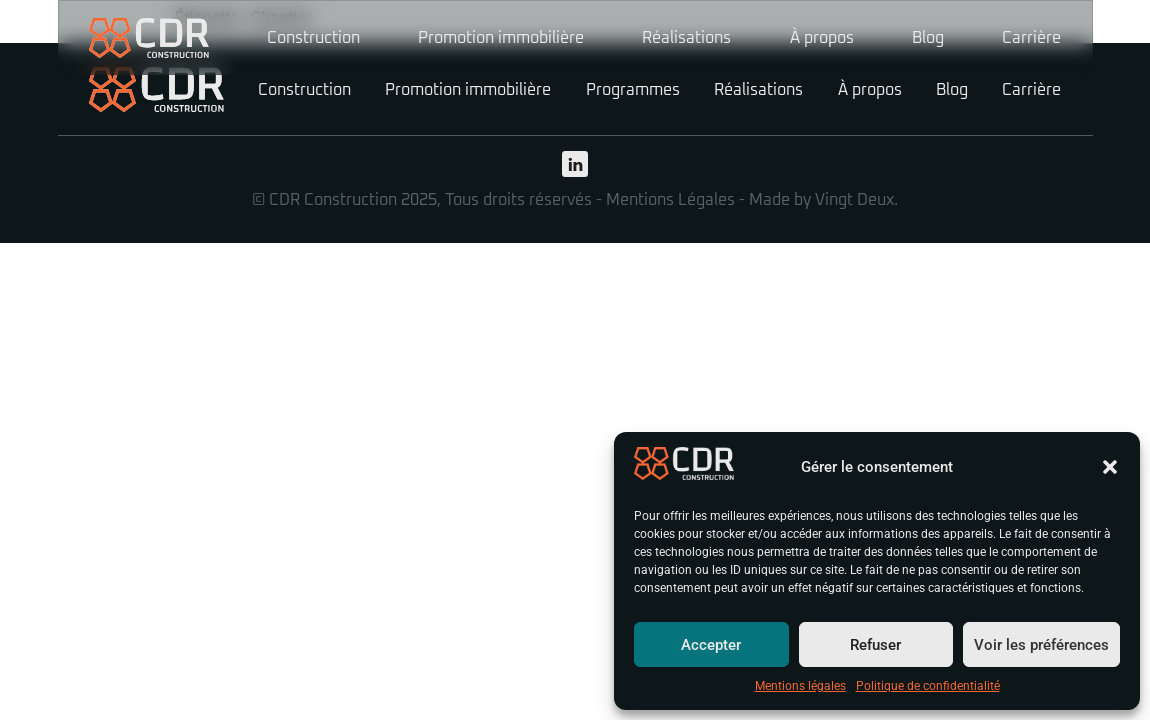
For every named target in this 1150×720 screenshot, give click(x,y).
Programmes (633, 90)
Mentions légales (800, 686)
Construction (313, 38)
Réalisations (686, 38)
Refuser (875, 645)
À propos (822, 38)
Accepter (711, 645)
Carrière (1031, 38)
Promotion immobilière (501, 38)
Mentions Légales (670, 200)
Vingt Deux (854, 200)
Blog (928, 38)
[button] (1110, 467)
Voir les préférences (1041, 645)
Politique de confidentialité (928, 686)
